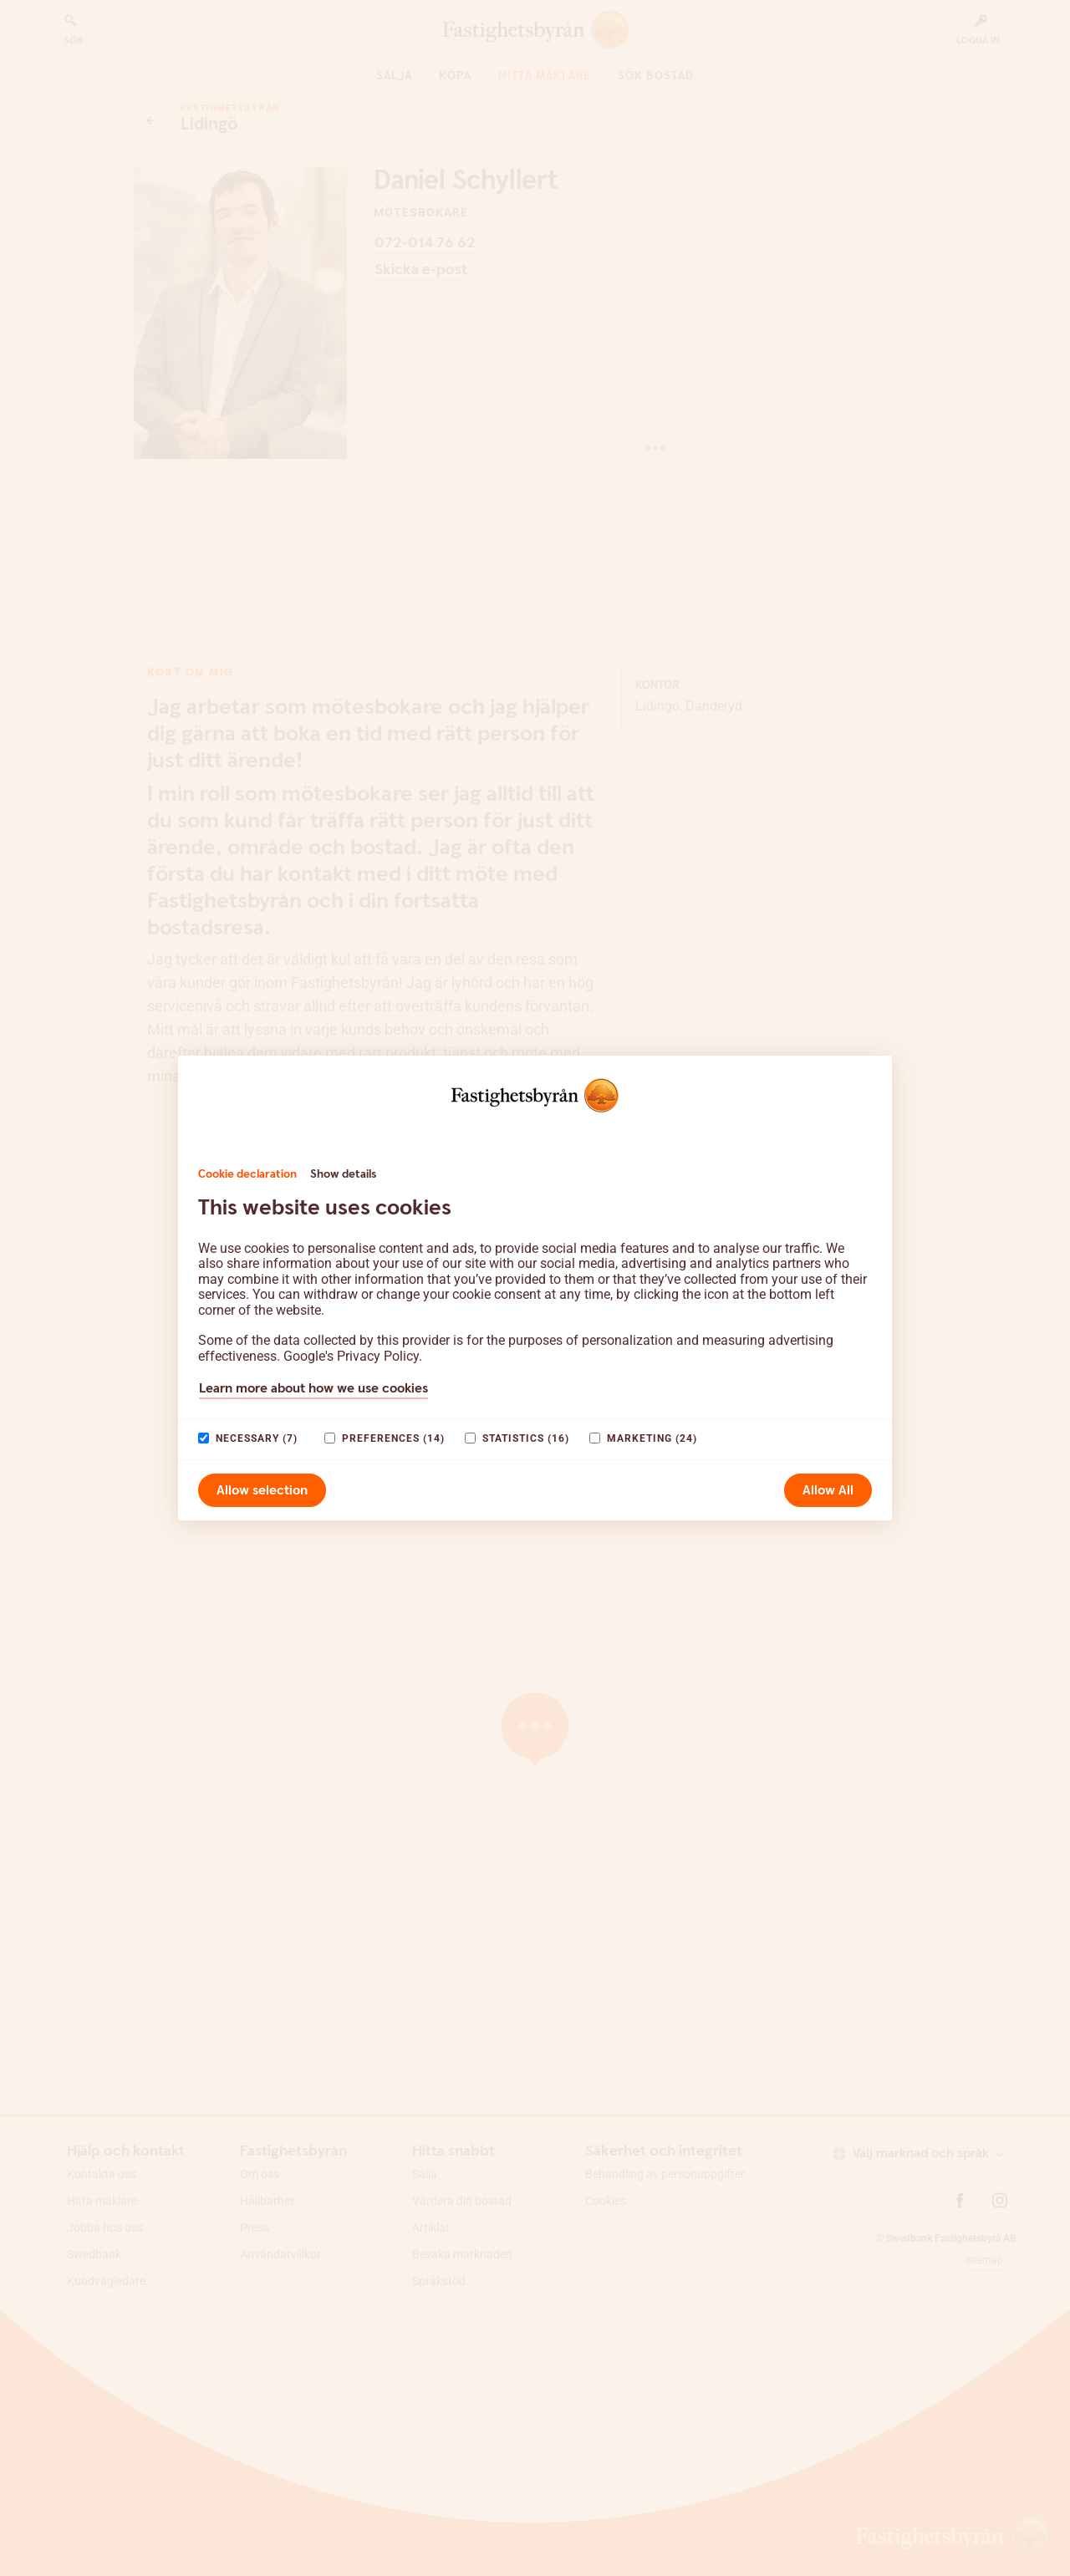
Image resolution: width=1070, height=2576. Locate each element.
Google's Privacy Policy (351, 1356)
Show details (343, 1174)
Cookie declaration (247, 1174)
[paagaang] (203, 1438)
